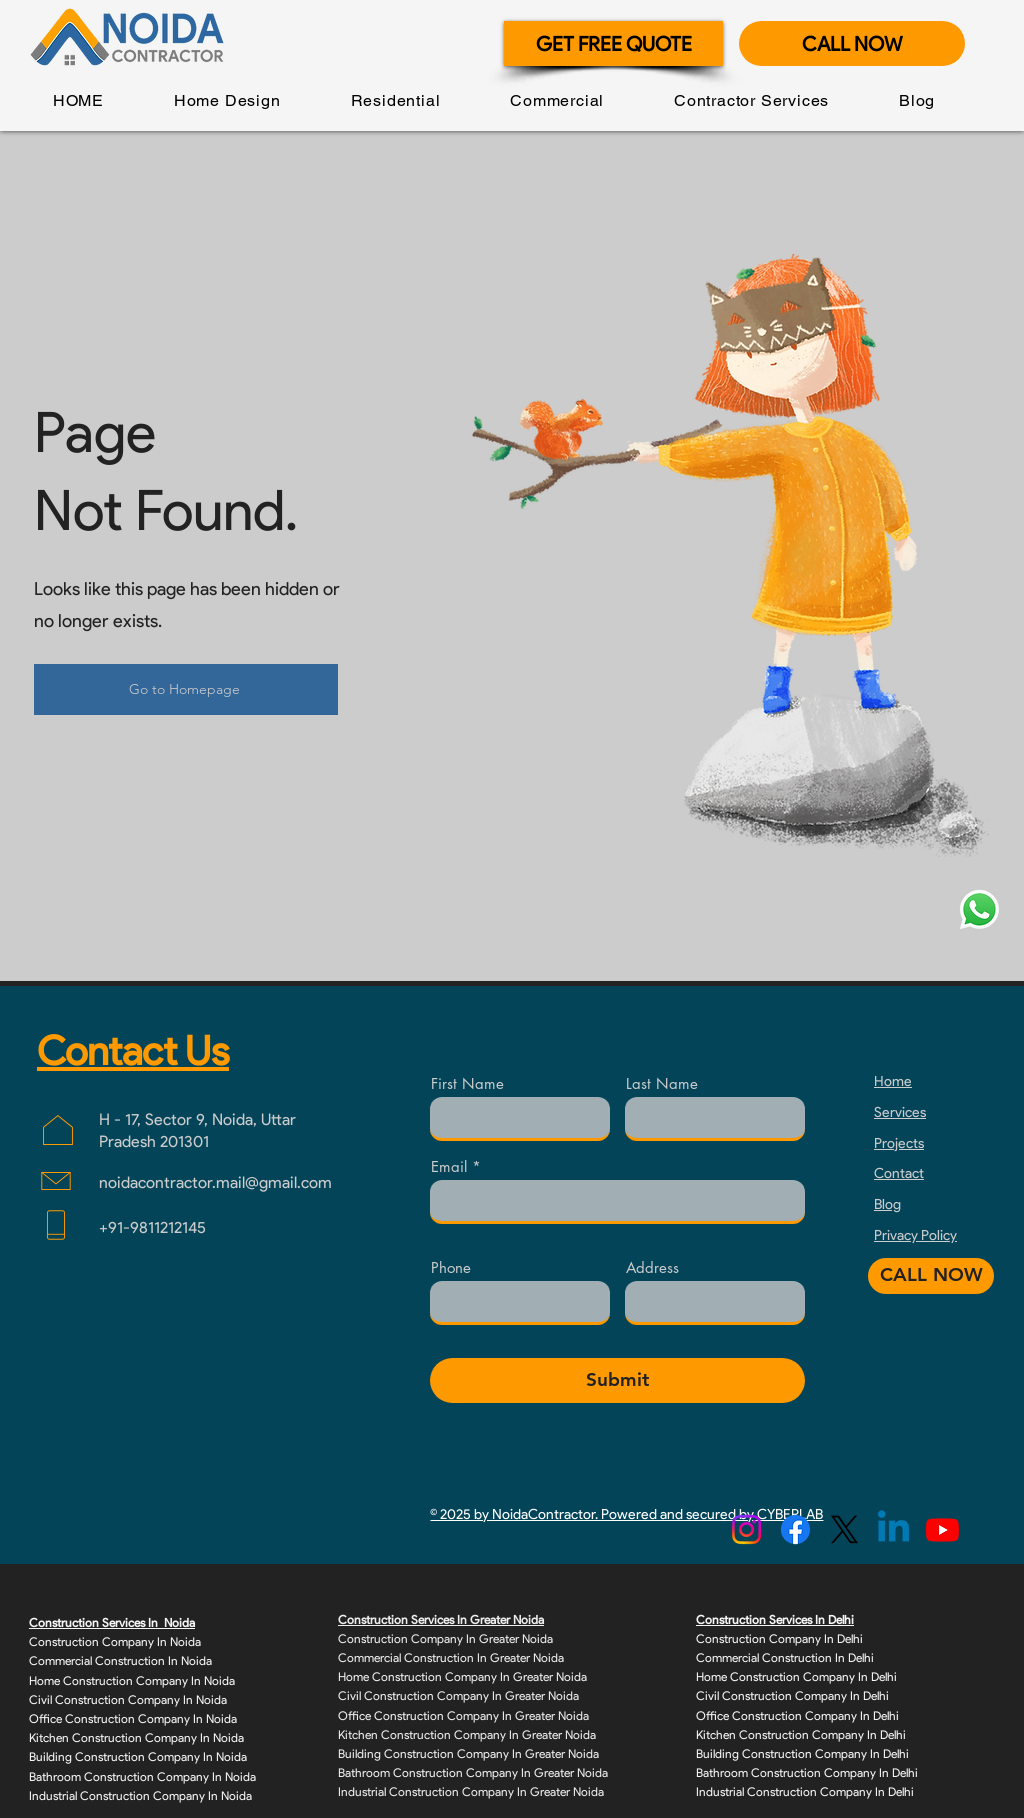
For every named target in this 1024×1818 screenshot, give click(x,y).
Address (652, 1267)
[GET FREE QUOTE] (613, 43)
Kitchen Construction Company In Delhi (801, 1734)
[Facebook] (795, 1529)
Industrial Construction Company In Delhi (805, 1791)
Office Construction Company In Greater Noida (463, 1715)
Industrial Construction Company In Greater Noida (471, 1791)
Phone (451, 1267)
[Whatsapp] (979, 909)
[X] (844, 1529)
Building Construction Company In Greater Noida (468, 1753)
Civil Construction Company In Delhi (792, 1695)
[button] (227, 100)
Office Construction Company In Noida (133, 1718)
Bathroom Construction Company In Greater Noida (473, 1772)
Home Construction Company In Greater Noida (462, 1676)
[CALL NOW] (852, 43)
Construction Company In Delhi (779, 1638)
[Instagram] (746, 1529)
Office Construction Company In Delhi (797, 1715)
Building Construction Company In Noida (138, 1756)
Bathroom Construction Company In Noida (142, 1776)
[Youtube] (942, 1529)
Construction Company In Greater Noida (445, 1638)
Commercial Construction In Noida (120, 1660)
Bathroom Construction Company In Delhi (807, 1772)
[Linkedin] (893, 1529)
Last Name (662, 1083)
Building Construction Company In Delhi (802, 1753)
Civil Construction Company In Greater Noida (458, 1695)
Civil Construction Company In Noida (128, 1699)
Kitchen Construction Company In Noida (136, 1737)
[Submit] (617, 1380)
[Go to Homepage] (186, 689)
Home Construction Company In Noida (132, 1680)
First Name (467, 1083)
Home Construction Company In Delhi (796, 1676)
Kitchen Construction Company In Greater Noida (467, 1734)
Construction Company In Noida (115, 1641)
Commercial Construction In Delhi (785, 1657)
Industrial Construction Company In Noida (140, 1795)
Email (449, 1166)
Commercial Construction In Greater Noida (451, 1657)
